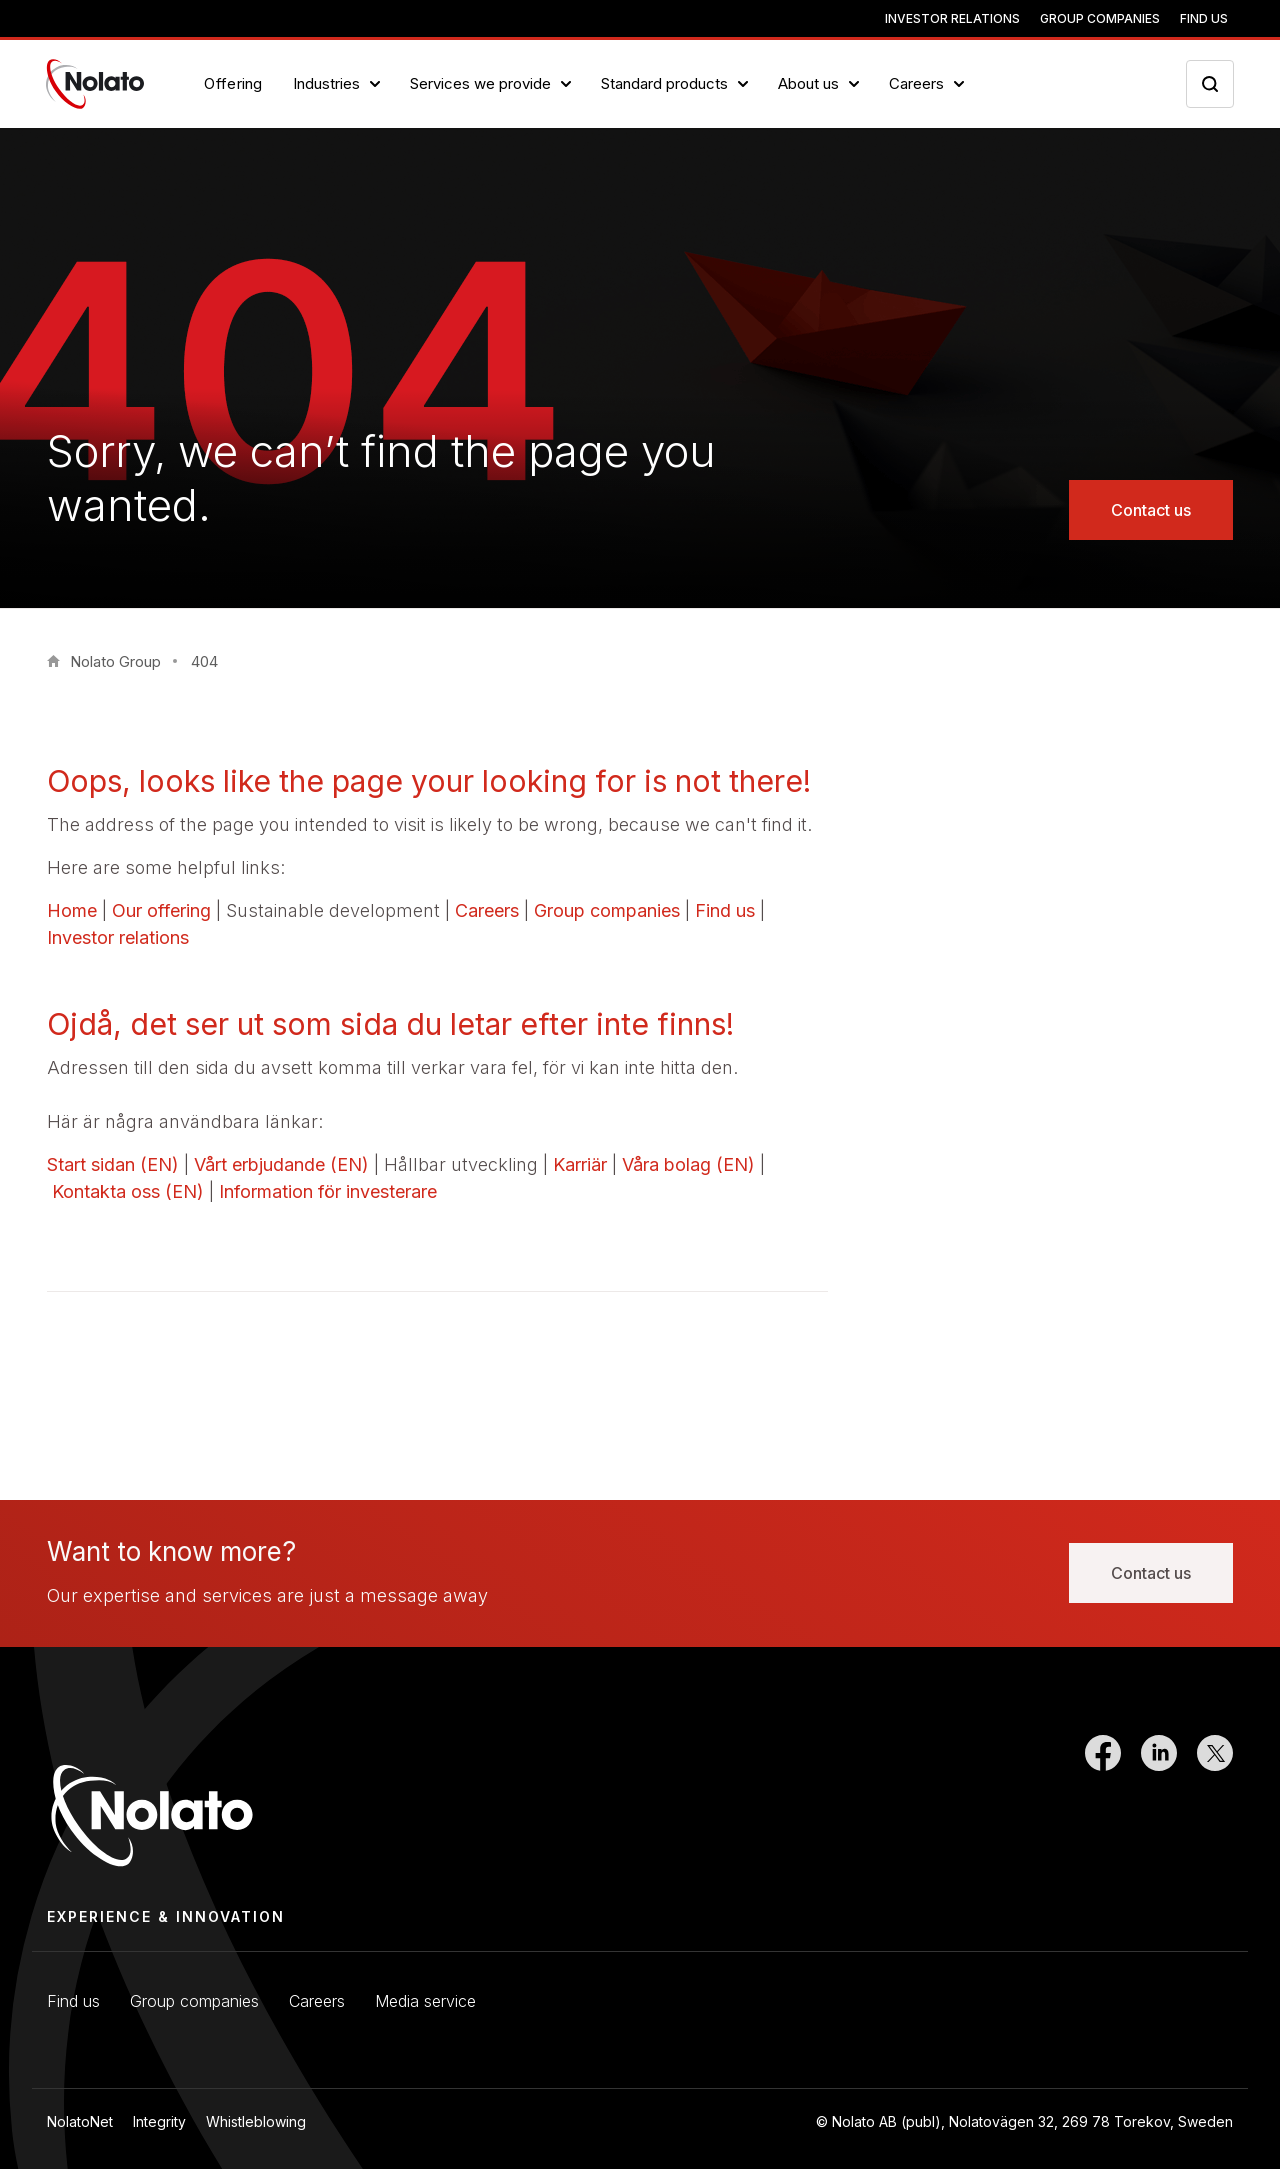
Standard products (664, 83)
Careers (916, 83)
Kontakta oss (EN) (128, 1191)
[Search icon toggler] (1210, 84)
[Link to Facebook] (1103, 1802)
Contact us (1151, 510)
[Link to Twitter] (1215, 1802)
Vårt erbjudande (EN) (281, 1164)
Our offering (161, 910)
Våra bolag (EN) (688, 1164)
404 (204, 661)
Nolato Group (115, 661)
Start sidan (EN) (113, 1164)
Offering (233, 83)
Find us (1204, 18)
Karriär (580, 1164)
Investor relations (952, 18)
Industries (326, 83)
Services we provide (480, 83)
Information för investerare (328, 1191)
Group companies (1100, 18)
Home (72, 910)
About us (808, 83)
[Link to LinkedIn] (1159, 1802)
